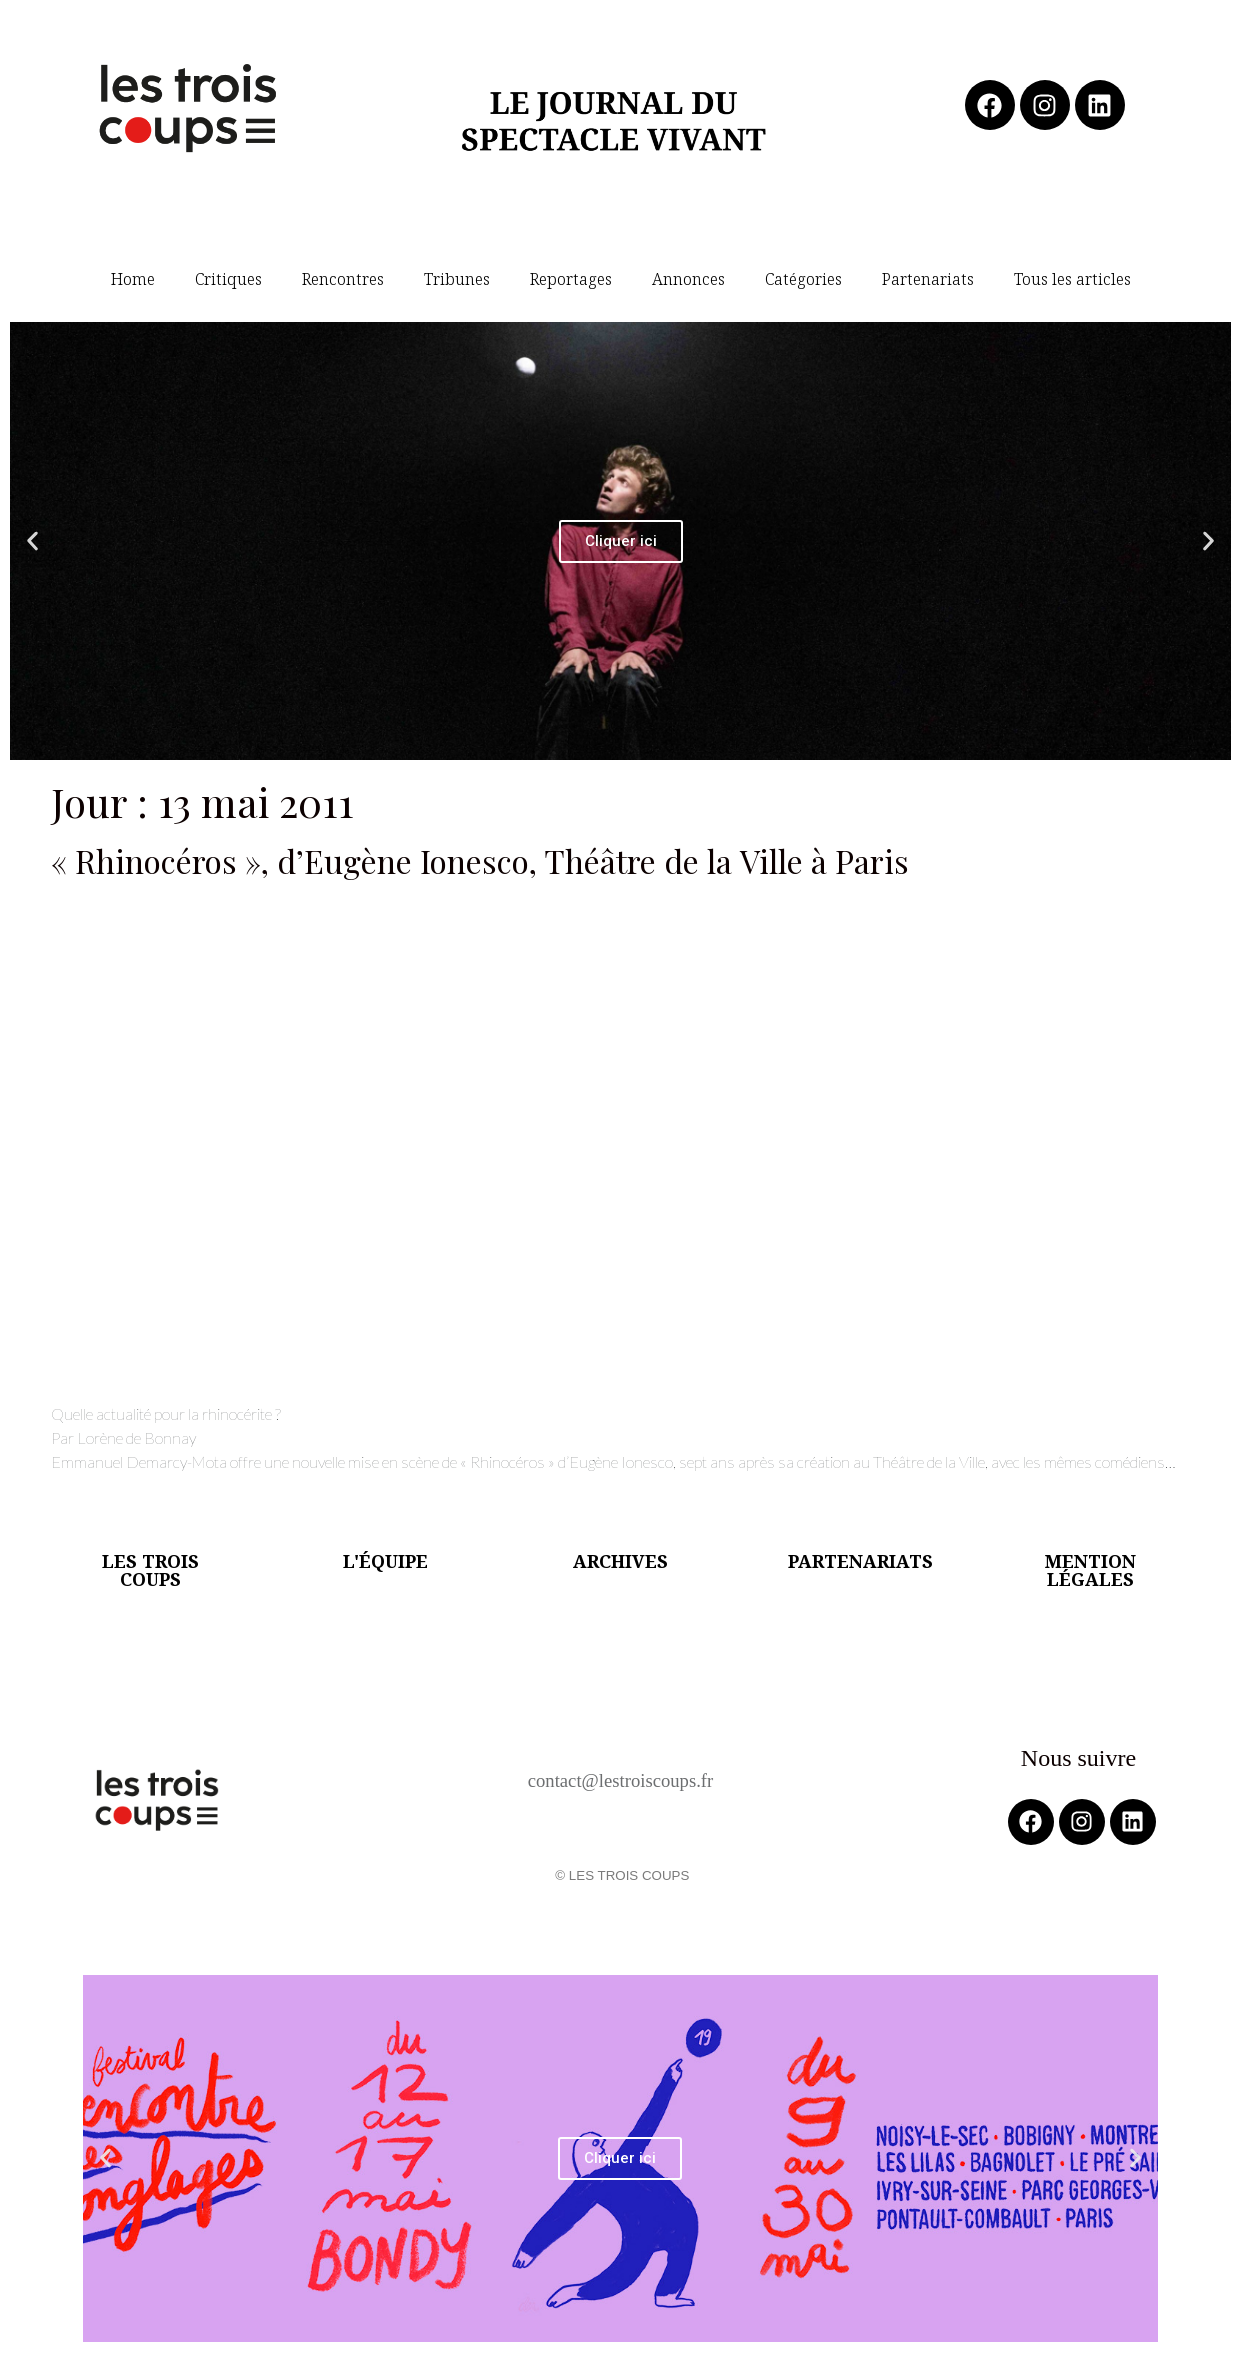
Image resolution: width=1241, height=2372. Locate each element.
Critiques (228, 279)
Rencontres (343, 279)
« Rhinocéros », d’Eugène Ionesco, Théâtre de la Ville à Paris (480, 860)
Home (133, 279)
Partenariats (928, 279)
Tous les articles (1072, 279)
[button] (32, 541)
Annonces (688, 279)
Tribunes (457, 279)
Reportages (571, 279)
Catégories (803, 279)
